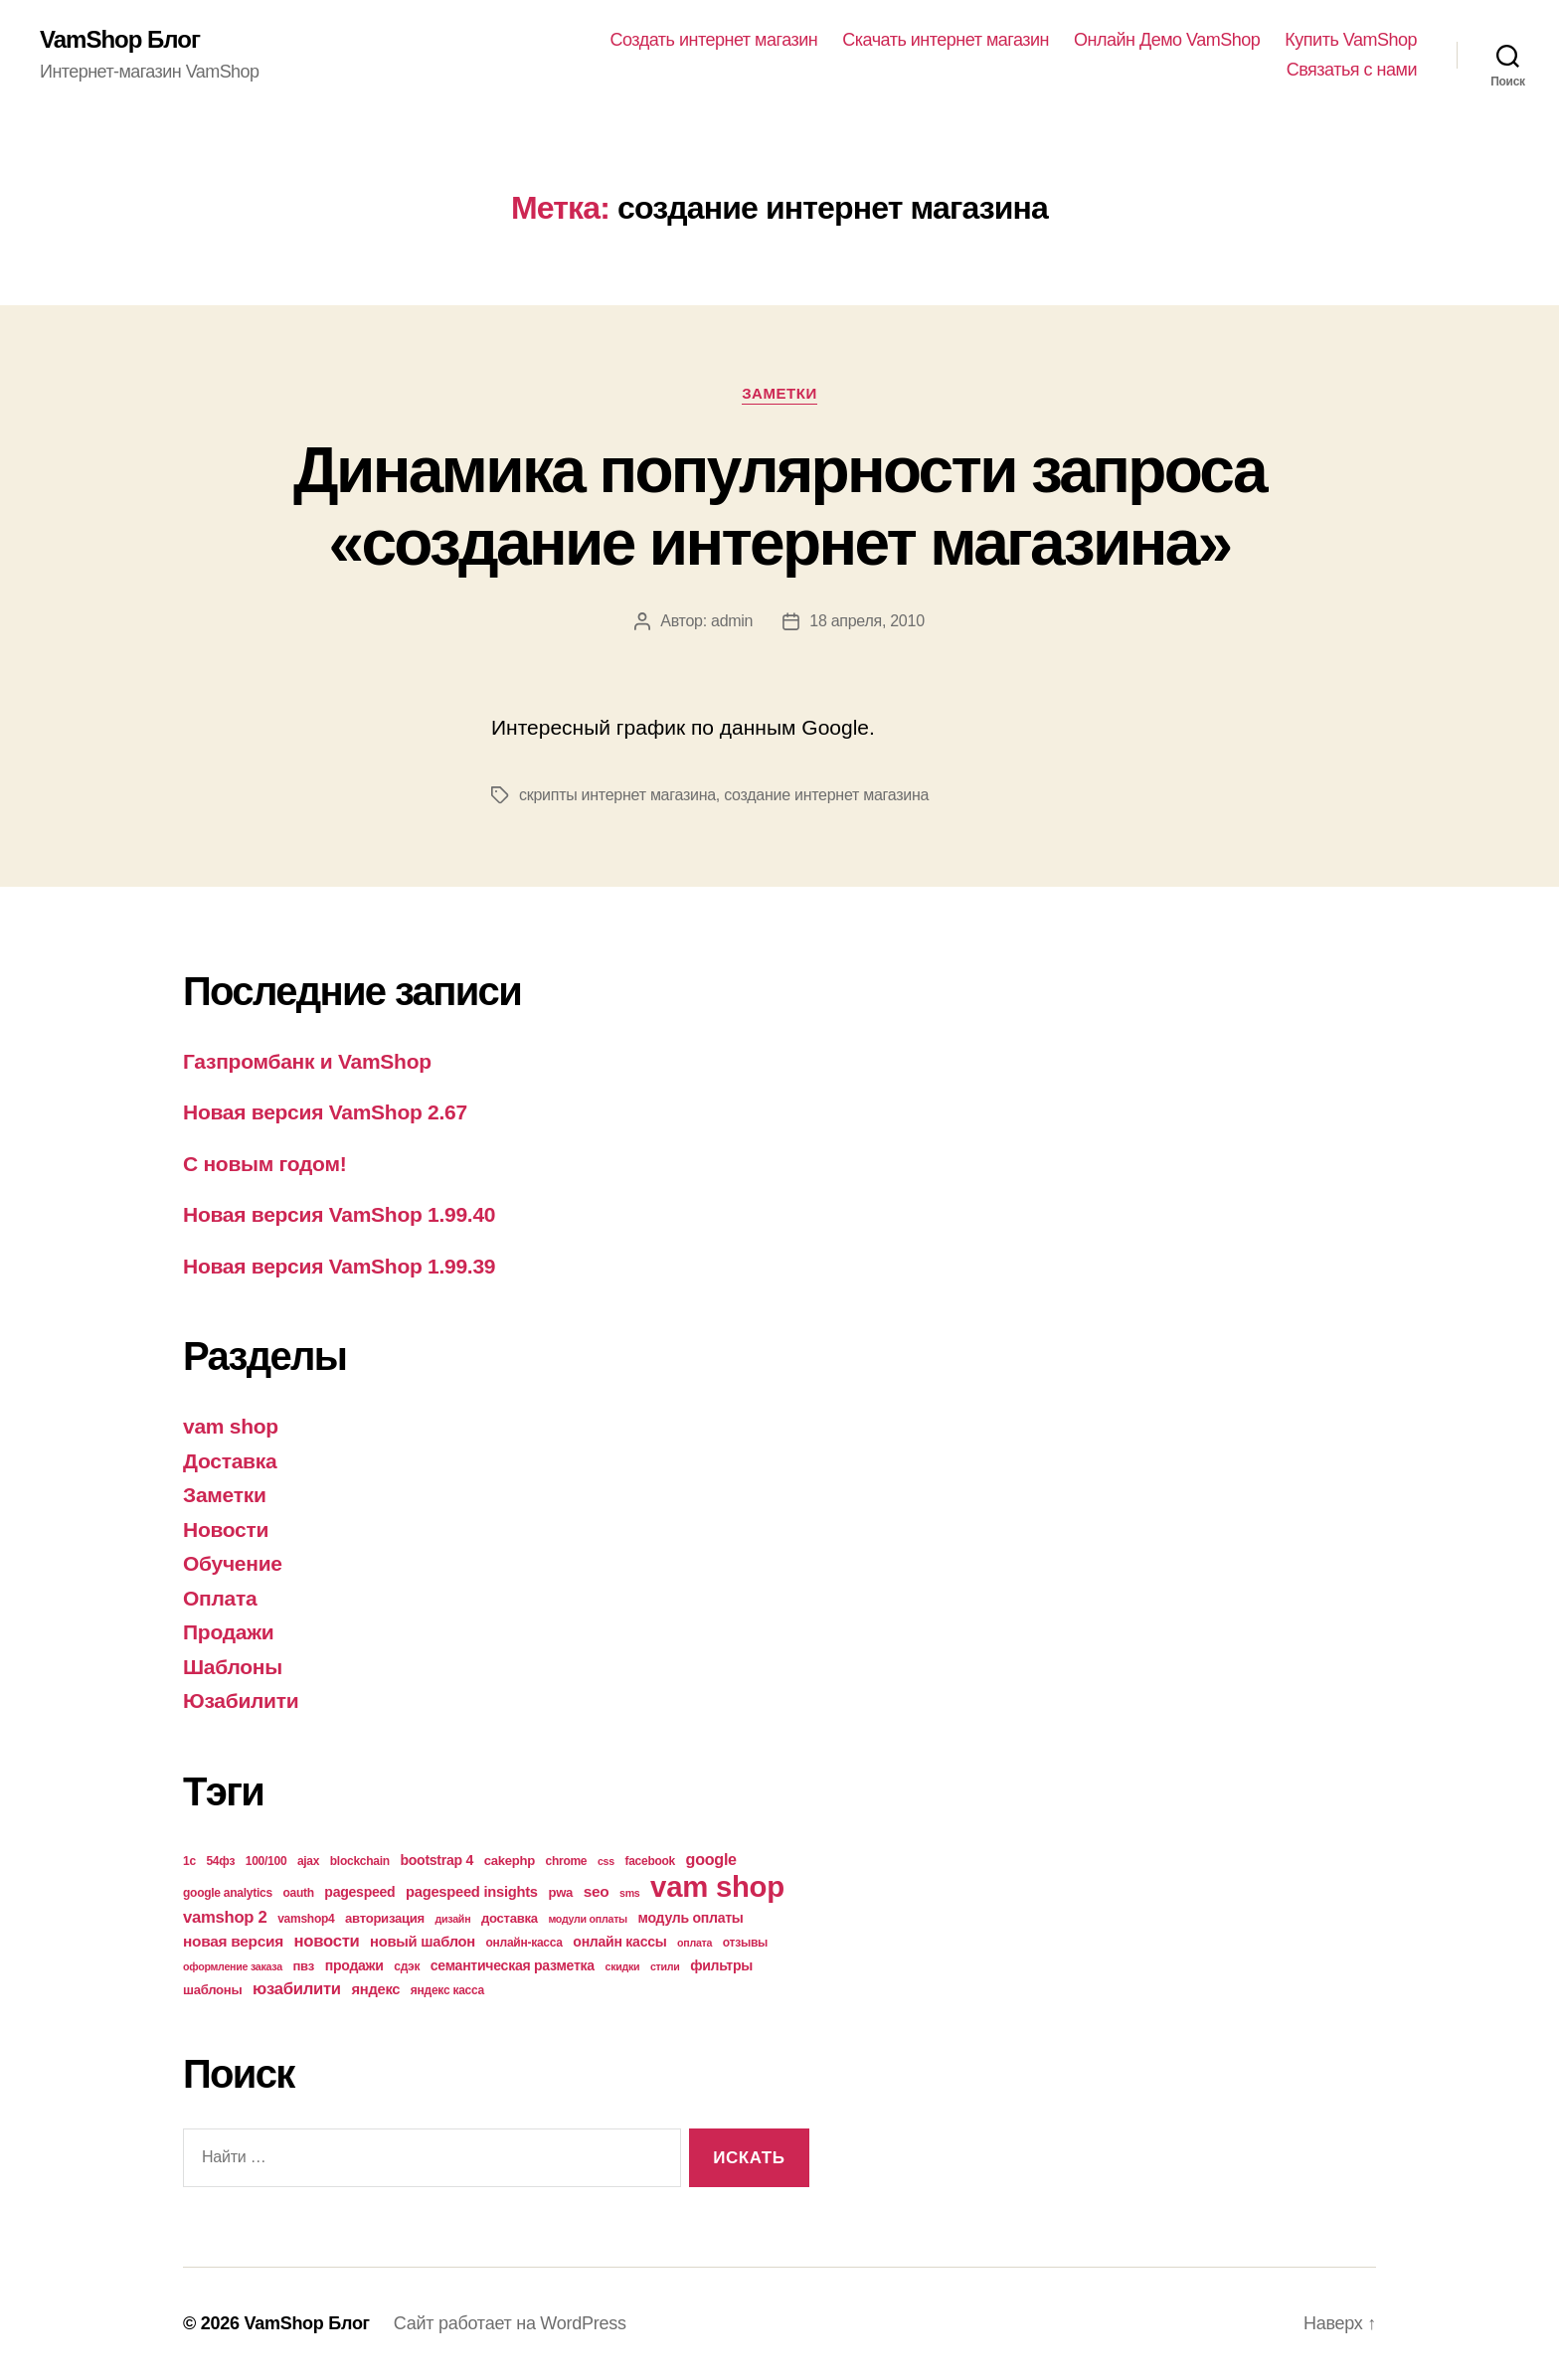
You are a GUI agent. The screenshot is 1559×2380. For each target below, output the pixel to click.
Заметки (779, 393)
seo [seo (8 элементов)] (596, 1891)
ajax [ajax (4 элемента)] (308, 1861)
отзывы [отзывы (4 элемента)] (745, 1943)
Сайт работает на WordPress (510, 2323)
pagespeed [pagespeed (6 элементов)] (359, 1892)
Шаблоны (232, 1666)
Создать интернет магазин (714, 40)
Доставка (229, 1460)
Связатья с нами (1352, 70)
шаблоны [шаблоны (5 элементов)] (212, 1989)
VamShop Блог (120, 40)
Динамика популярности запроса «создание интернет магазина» (779, 506)
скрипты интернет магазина (617, 794)
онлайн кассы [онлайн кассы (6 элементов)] (619, 1942)
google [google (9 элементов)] (711, 1859)
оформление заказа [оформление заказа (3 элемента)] (232, 1966)
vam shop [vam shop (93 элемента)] (717, 1886)
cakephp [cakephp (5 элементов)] (509, 1860)
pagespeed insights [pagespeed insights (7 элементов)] (472, 1892)
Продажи (228, 1631)
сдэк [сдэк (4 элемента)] (407, 1966)
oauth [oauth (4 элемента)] (297, 1893)
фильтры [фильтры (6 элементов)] (721, 1965)
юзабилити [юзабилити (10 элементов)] (297, 1988)
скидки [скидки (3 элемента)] (622, 1966)
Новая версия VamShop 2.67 (325, 1112)
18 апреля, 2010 (867, 620)
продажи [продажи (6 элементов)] (354, 1965)
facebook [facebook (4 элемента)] (649, 1861)
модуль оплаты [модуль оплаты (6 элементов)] (691, 1918)
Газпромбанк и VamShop (307, 1061)
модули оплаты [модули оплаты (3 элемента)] (587, 1919)
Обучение (232, 1563)
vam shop (230, 1426)
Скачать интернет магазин (945, 40)
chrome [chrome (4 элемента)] (567, 1861)
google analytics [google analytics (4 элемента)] (227, 1893)
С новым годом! (264, 1163)
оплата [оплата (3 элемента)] (694, 1943)
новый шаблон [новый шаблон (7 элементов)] (422, 1942)
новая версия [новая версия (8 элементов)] (233, 1941)
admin (732, 620)
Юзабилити (240, 1700)
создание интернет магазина (826, 794)
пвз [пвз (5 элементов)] (303, 1965)
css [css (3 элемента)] (606, 1861)
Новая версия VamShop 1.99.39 (339, 1266)
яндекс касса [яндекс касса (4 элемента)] (447, 1990)
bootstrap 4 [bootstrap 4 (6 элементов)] (436, 1860)
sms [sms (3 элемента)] (629, 1893)
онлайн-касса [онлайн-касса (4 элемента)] (524, 1943)
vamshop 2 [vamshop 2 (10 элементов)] (225, 1917)
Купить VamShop (1351, 40)
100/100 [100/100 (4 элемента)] (266, 1861)
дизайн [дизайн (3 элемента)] (453, 1919)
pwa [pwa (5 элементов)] (560, 1892)
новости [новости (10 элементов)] (327, 1941)
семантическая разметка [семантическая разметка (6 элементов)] (513, 1965)
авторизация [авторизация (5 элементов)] (385, 1918)
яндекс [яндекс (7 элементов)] (375, 1989)
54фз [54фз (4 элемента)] (220, 1861)
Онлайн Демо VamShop (1167, 40)
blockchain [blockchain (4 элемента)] (360, 1861)
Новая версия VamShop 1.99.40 (339, 1214)
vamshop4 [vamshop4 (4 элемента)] (305, 1919)
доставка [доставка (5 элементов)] (509, 1918)
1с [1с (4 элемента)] (189, 1861)
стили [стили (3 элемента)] (665, 1966)
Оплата (220, 1598)
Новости (225, 1529)
